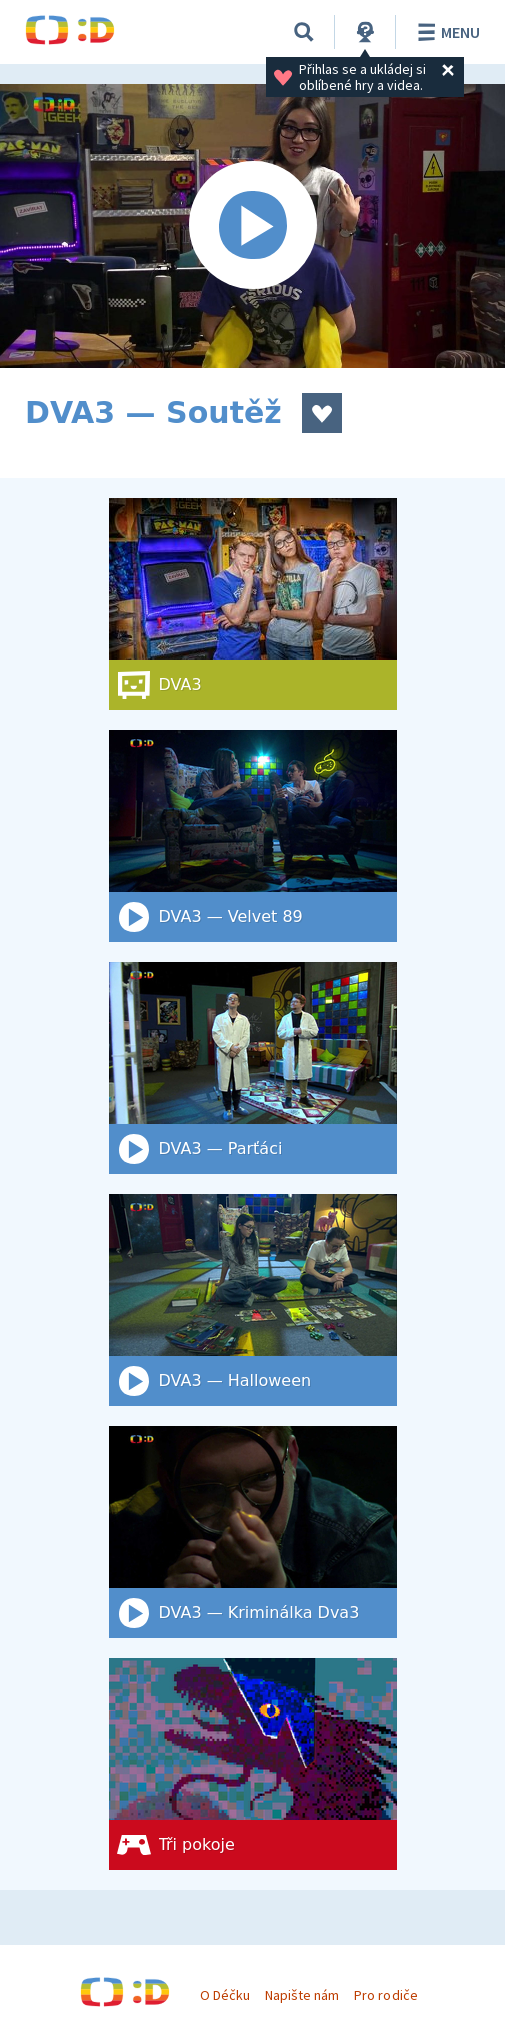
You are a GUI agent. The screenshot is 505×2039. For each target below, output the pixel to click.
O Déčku (225, 1995)
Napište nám (302, 1995)
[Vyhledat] (304, 32)
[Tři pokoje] (253, 1764)
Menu (445, 32)
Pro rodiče (385, 1995)
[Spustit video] (252, 226)
